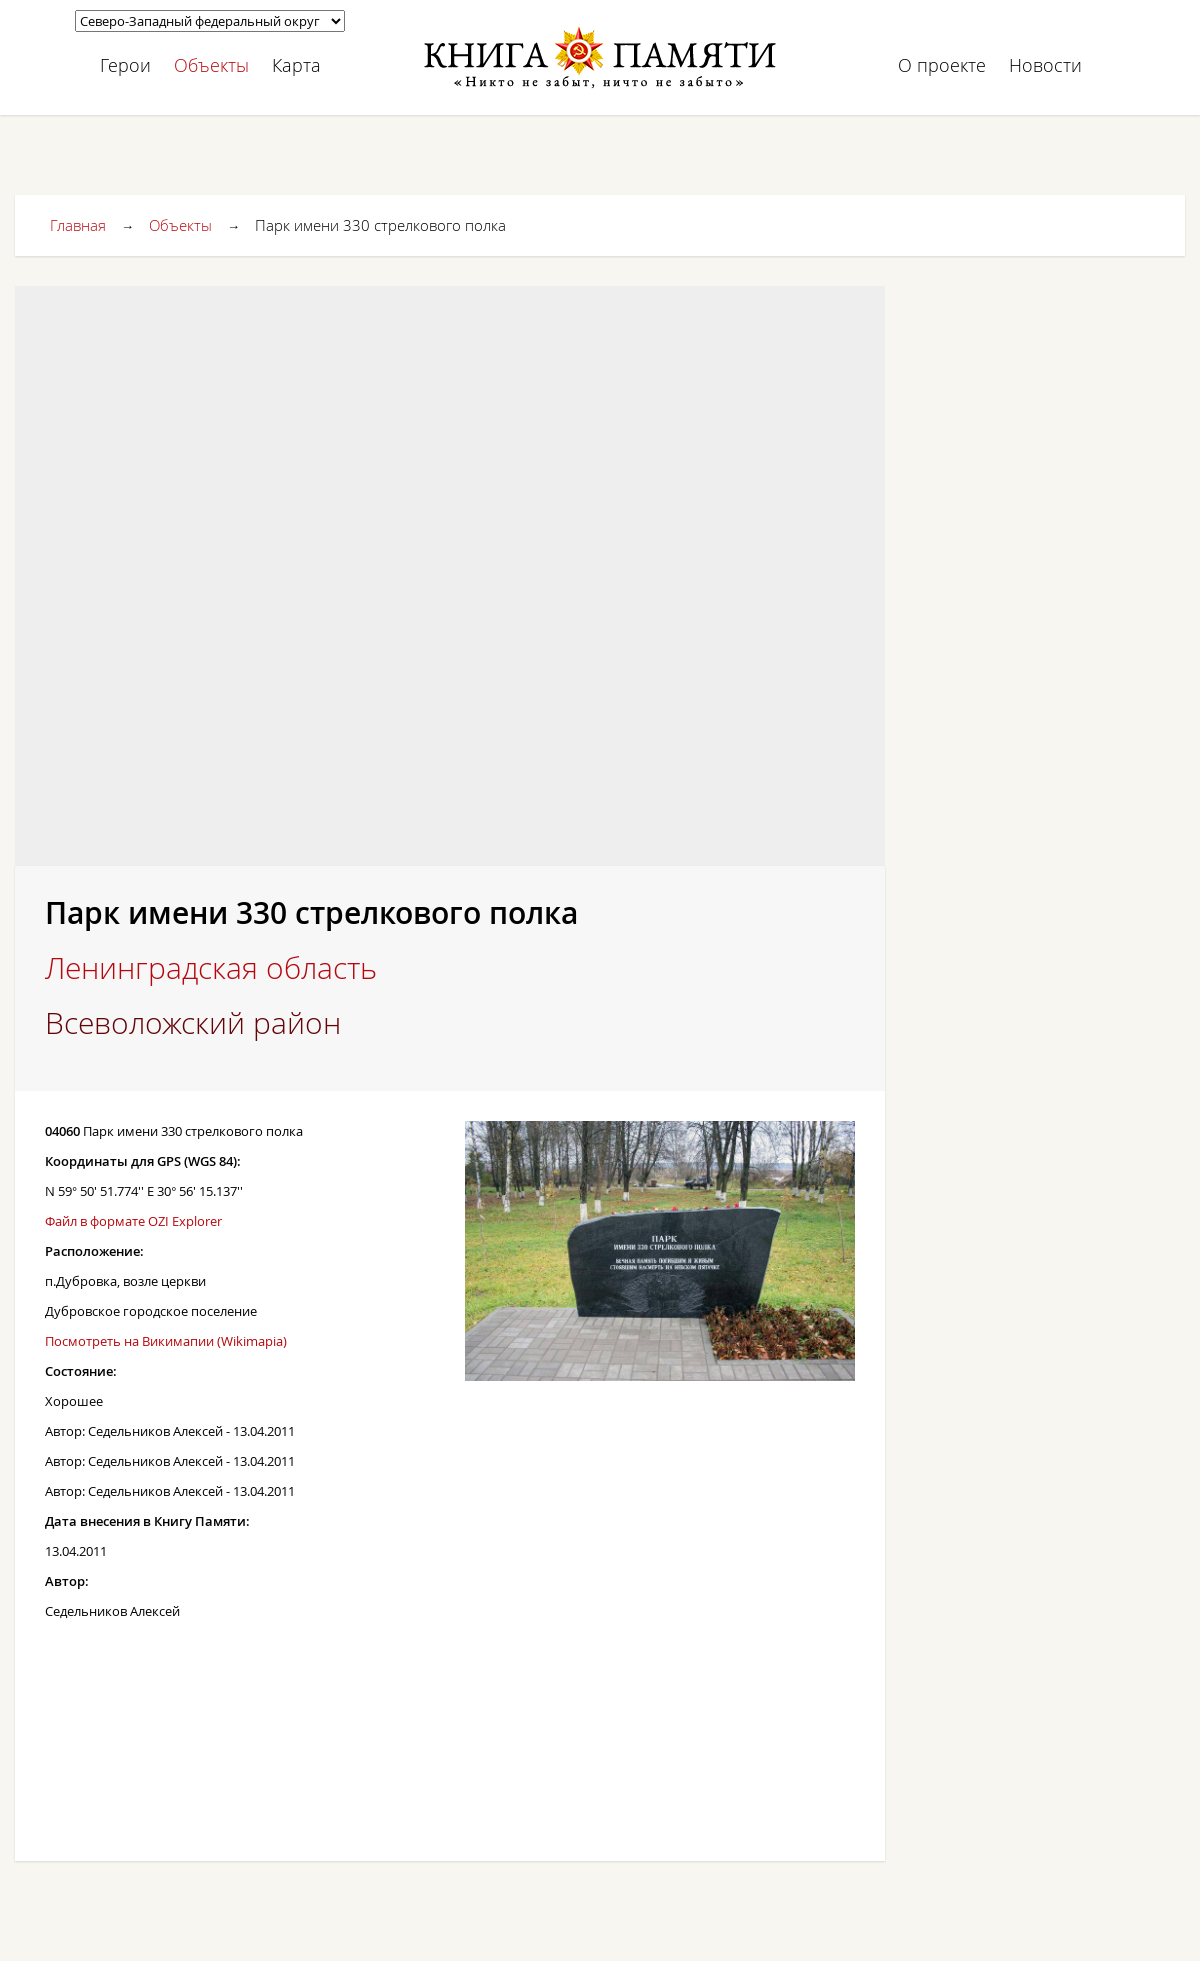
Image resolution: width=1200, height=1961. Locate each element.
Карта (296, 65)
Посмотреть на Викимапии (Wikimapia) (166, 1341)
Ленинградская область (211, 968)
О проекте (942, 65)
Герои (125, 65)
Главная (78, 225)
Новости (1045, 65)
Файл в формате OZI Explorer (133, 1221)
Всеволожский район (193, 1023)
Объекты (211, 65)
